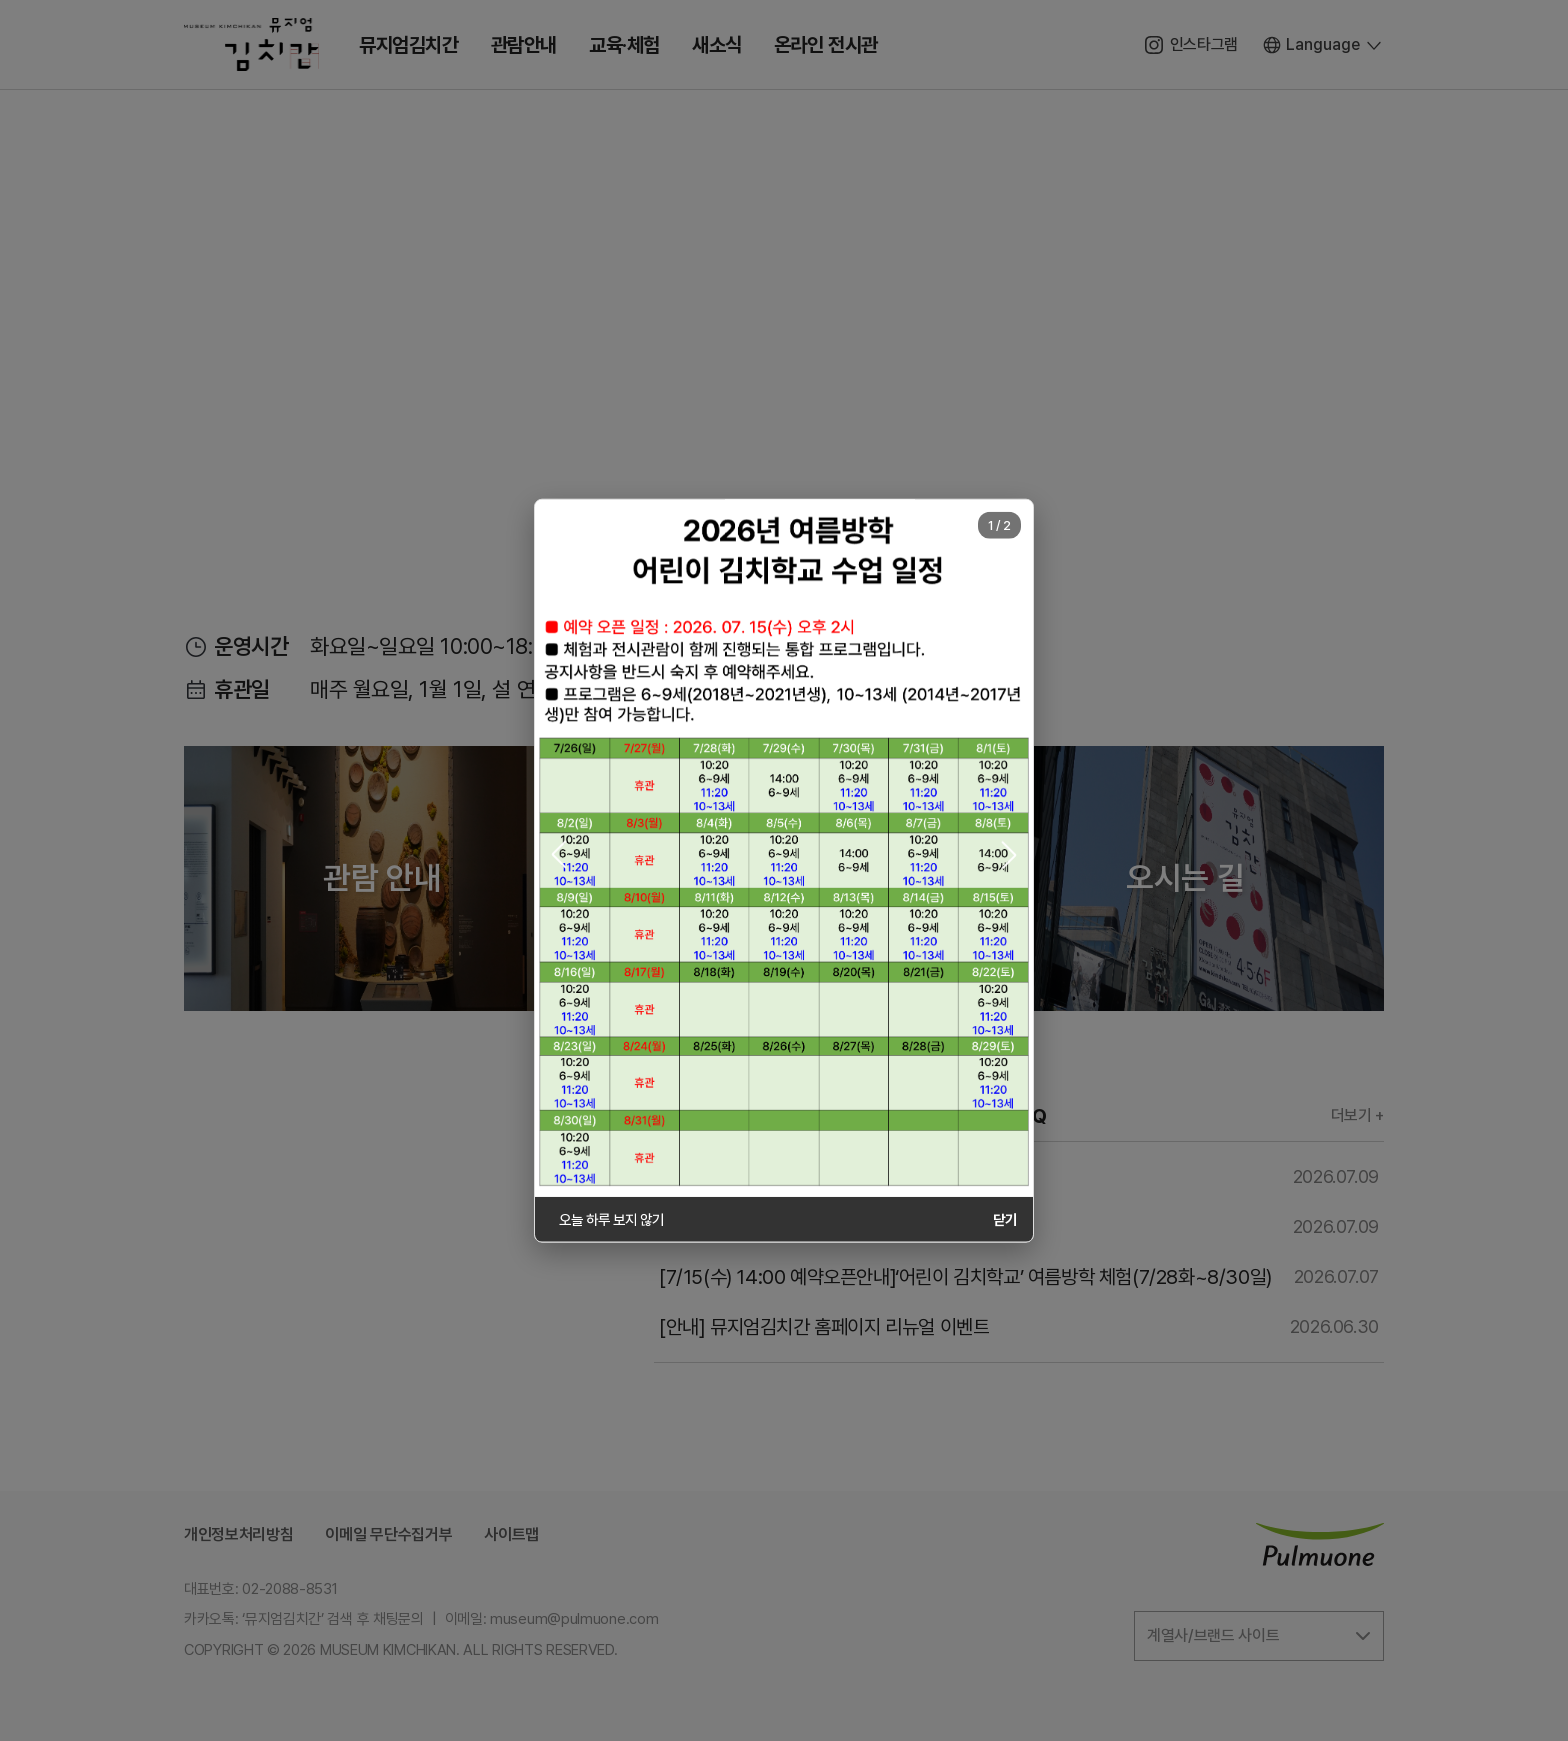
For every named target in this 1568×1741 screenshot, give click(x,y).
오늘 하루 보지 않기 (611, 1218)
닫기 (1005, 1218)
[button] (559, 855)
